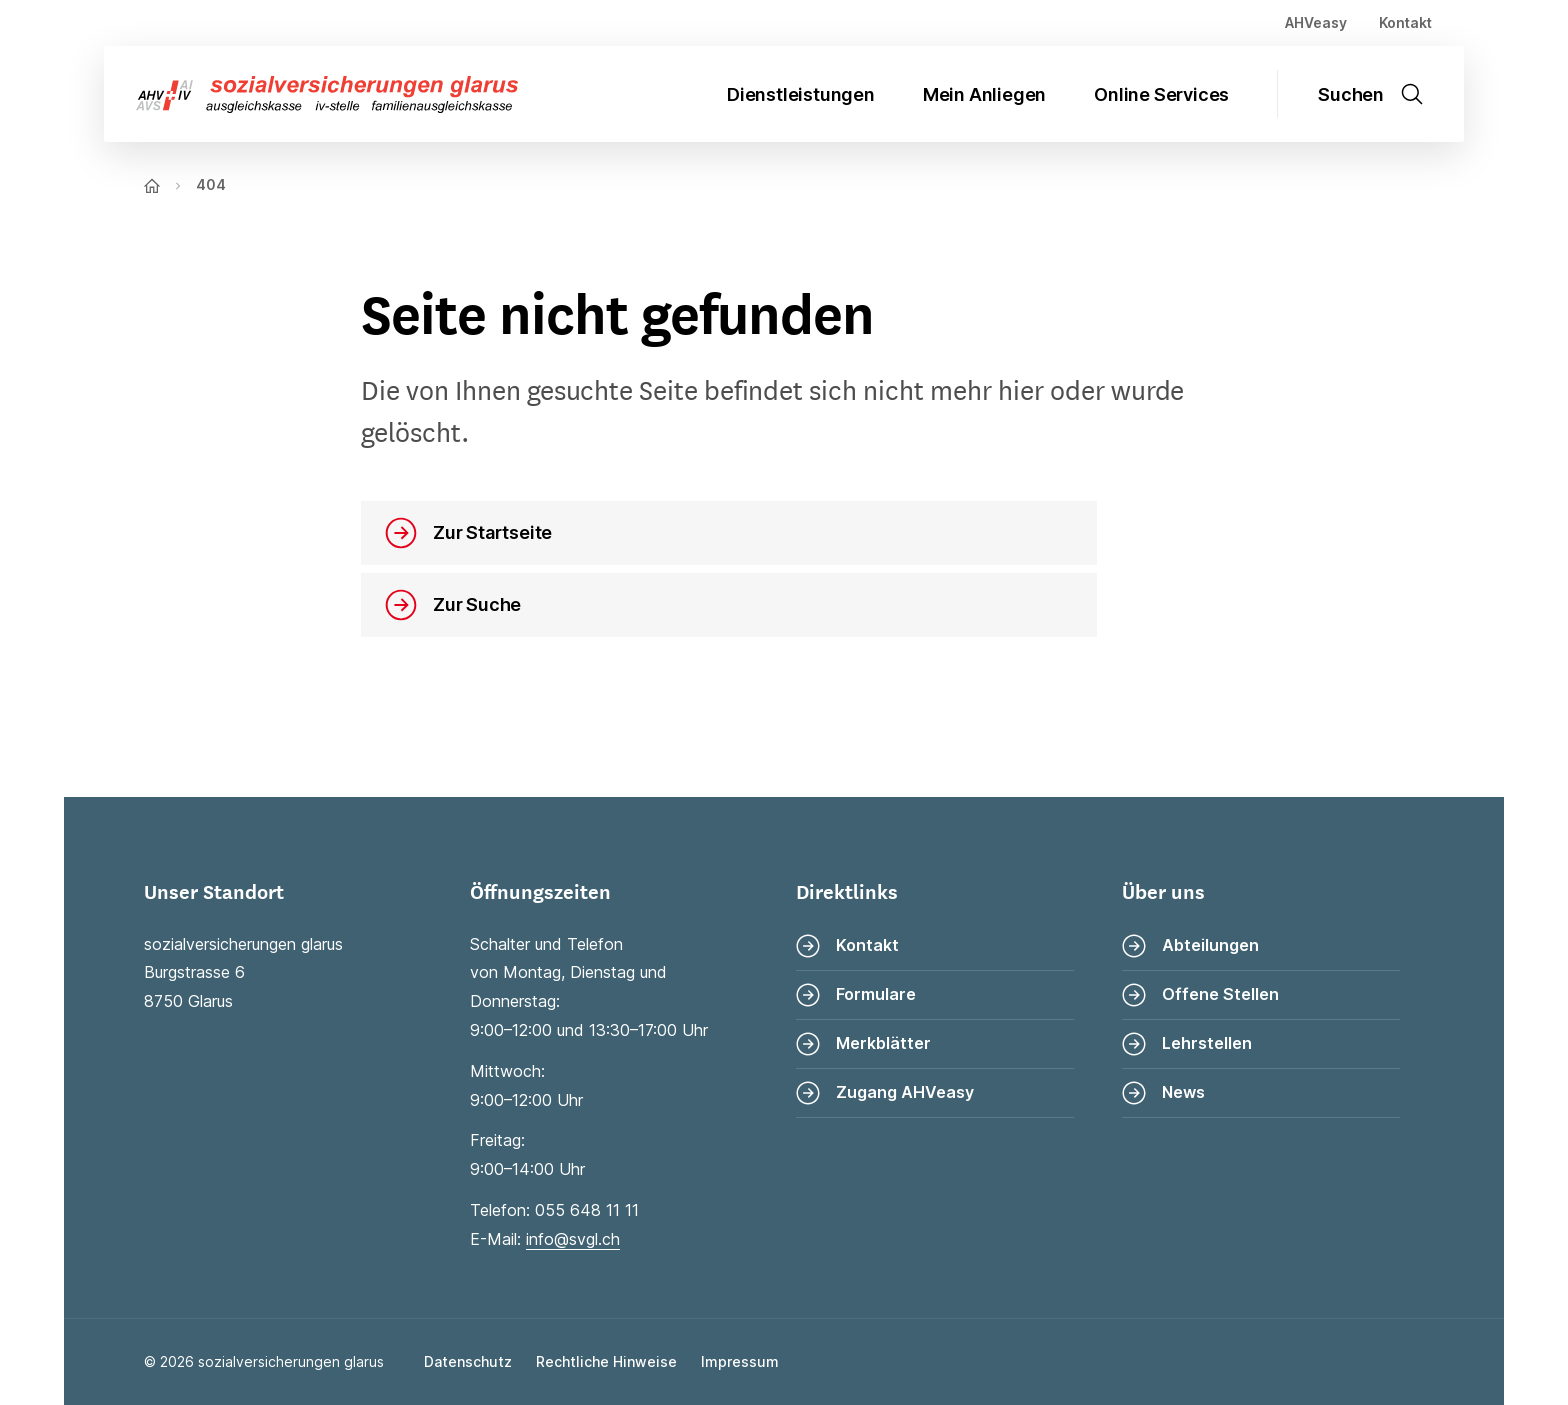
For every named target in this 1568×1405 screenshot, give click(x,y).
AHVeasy (1316, 22)
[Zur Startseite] (311, 94)
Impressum (740, 1361)
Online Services (1161, 94)
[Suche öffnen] (1383, 94)
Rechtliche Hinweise (606, 1361)
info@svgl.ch (573, 1239)
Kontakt (1405, 22)
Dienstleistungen (801, 94)
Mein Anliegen (984, 94)
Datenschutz (468, 1361)
